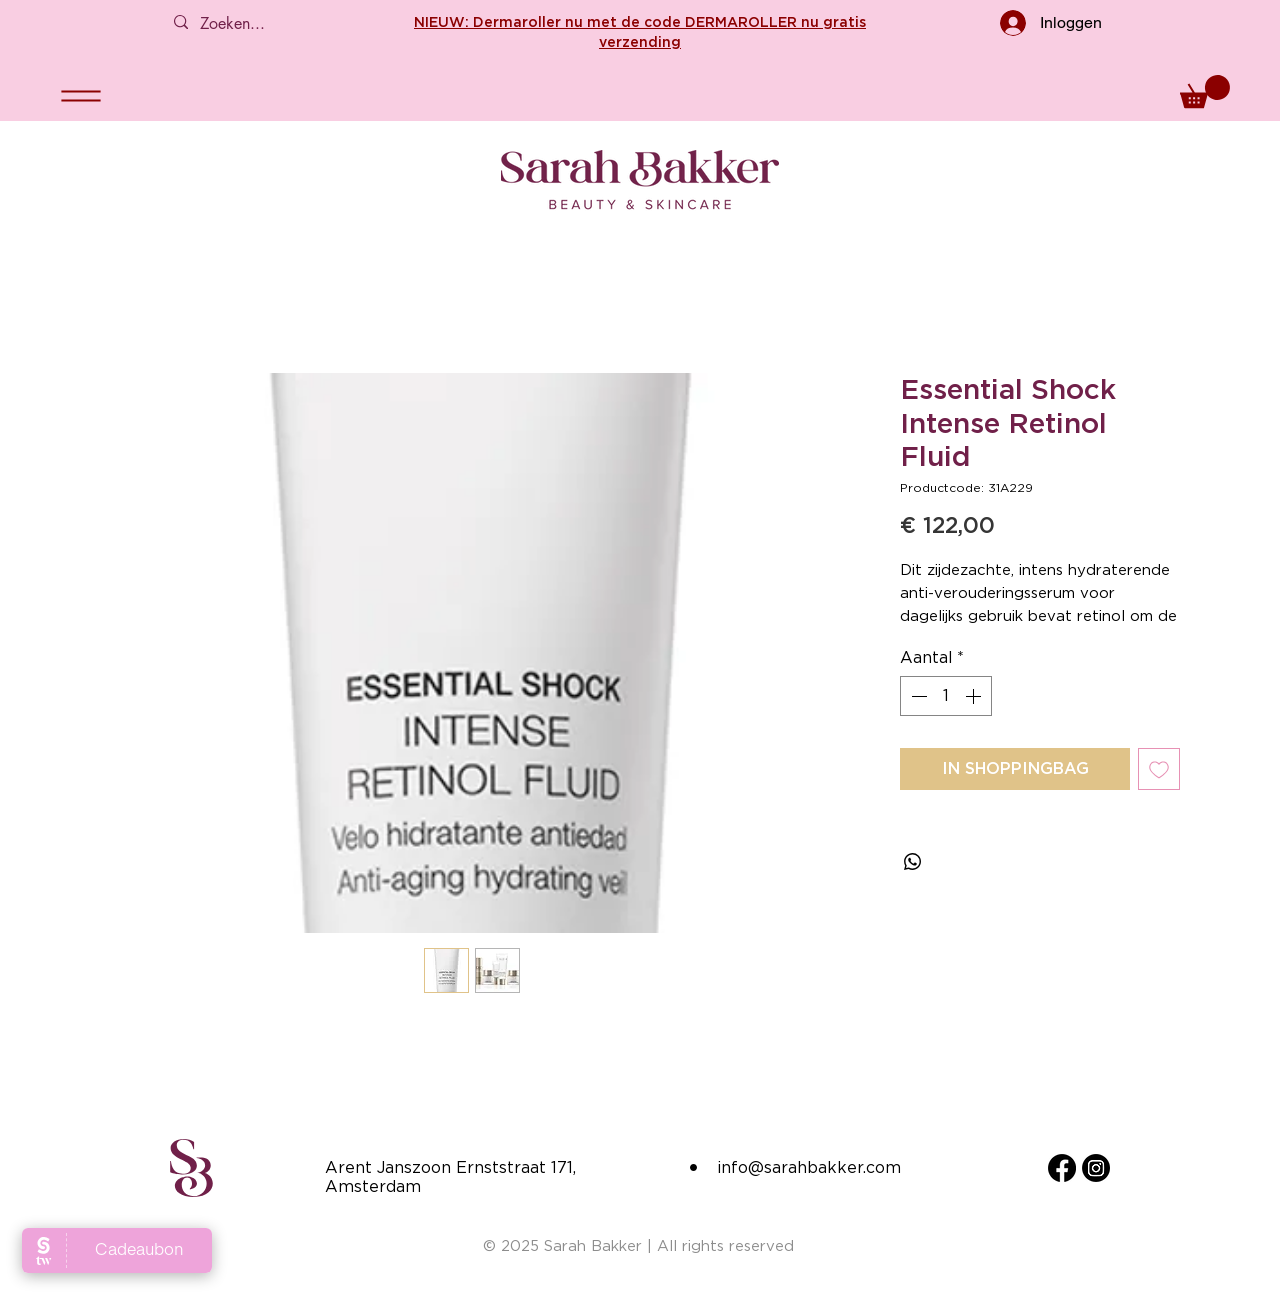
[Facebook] (1062, 1168)
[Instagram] (1096, 1168)
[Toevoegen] (1159, 769)
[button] (1205, 91)
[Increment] (975, 696)
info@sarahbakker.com (809, 1167)
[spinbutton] (946, 696)
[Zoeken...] (257, 24)
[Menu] (80, 95)
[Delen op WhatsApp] (913, 862)
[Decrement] (917, 696)
